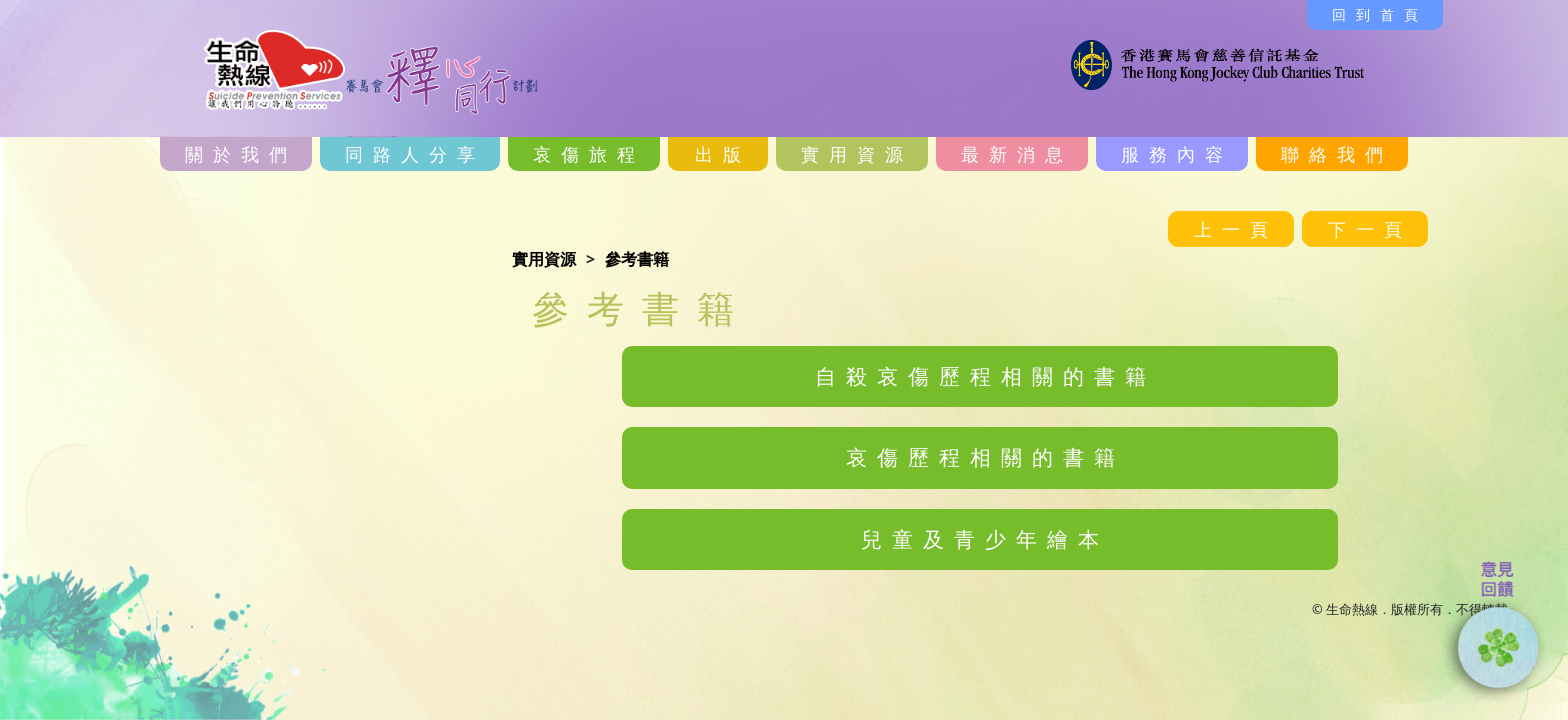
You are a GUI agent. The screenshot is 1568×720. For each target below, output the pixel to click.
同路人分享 (415, 154)
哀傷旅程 (589, 154)
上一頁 (1236, 229)
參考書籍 (637, 259)
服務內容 (1177, 154)
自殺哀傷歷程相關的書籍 (985, 376)
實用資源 (857, 154)
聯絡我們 (1337, 154)
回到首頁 (1380, 14)
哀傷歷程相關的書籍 (985, 457)
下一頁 (1370, 229)
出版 (723, 154)
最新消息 (1017, 154)
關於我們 (241, 154)
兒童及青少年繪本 (985, 539)
